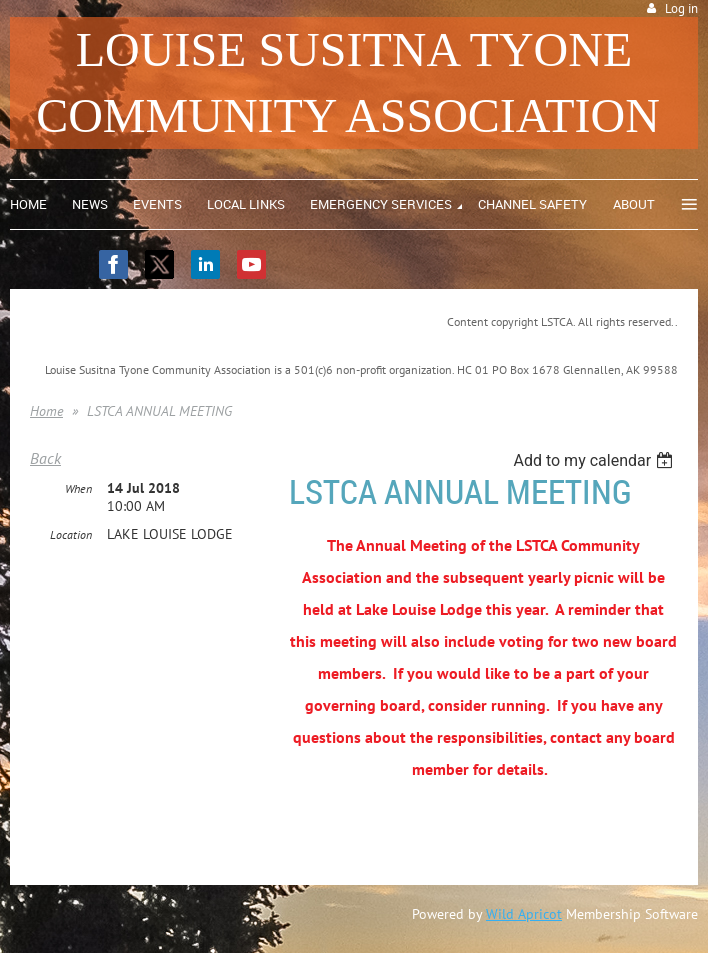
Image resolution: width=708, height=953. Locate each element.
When (78, 488)
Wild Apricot (524, 914)
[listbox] (595, 460)
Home (46, 411)
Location (71, 534)
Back (45, 458)
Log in (681, 8)
